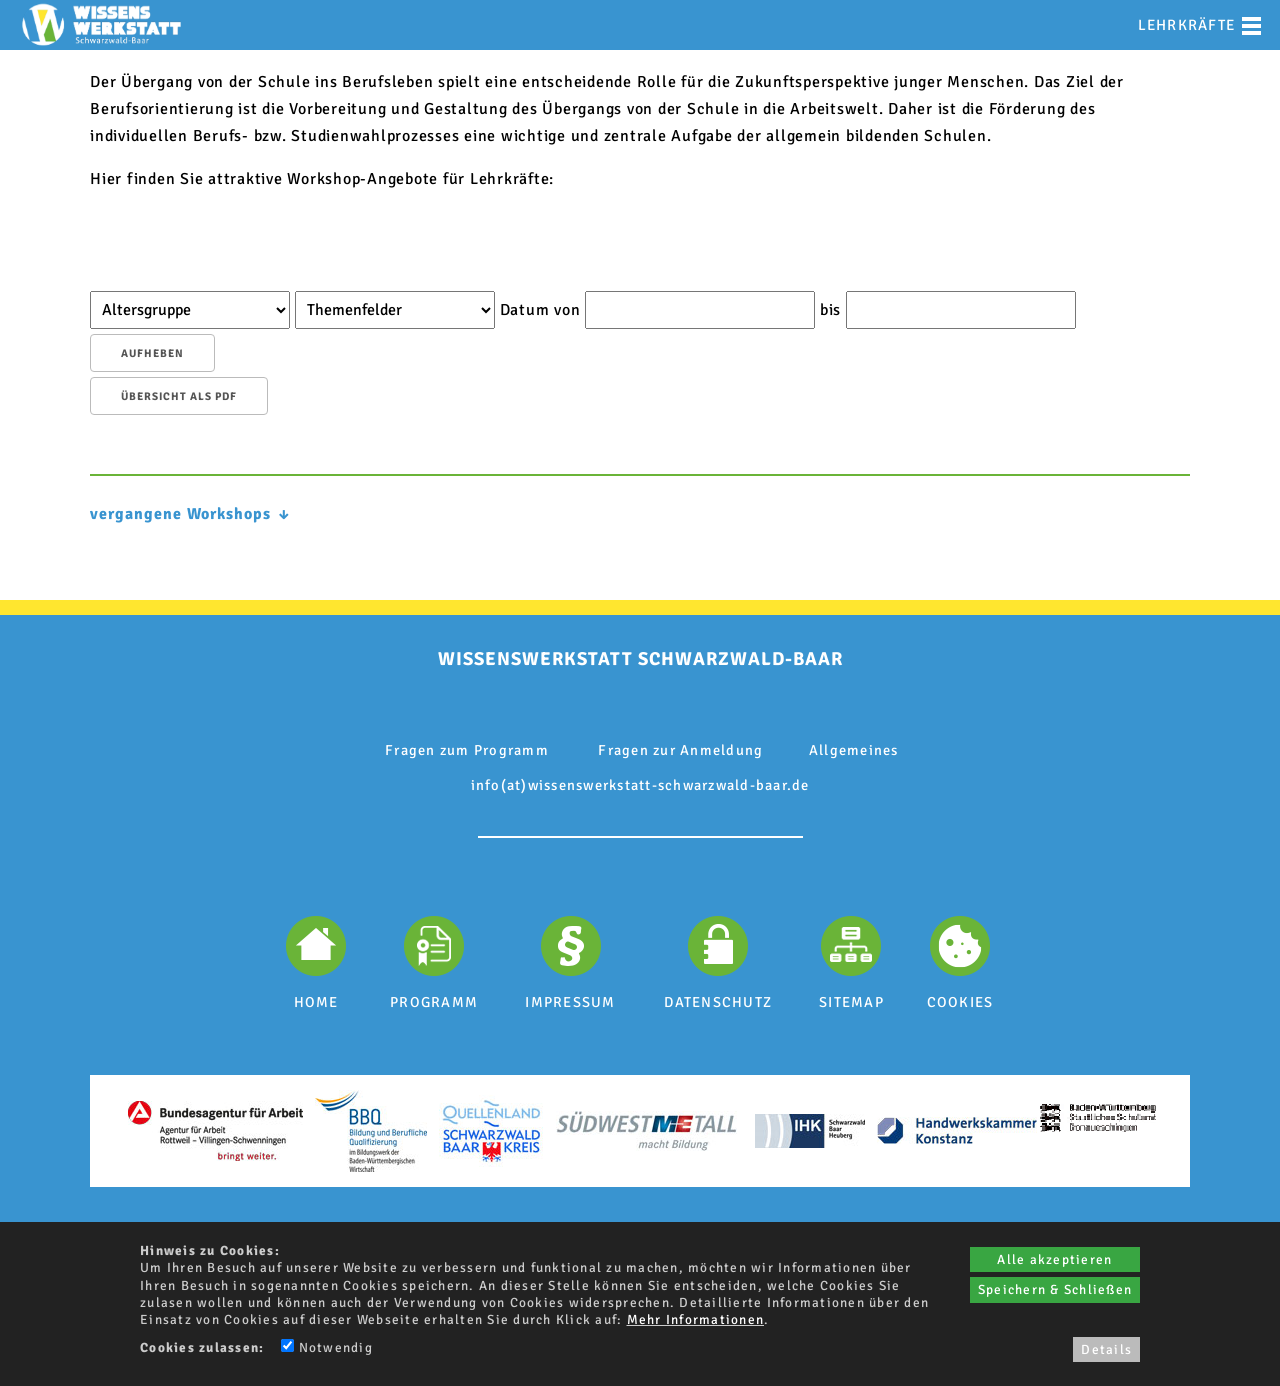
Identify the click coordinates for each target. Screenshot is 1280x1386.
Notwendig (327, 1347)
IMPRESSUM (570, 1002)
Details (1106, 1349)
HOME (316, 1002)
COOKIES (960, 1002)
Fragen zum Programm (467, 750)
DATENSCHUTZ (718, 1002)
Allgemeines (854, 750)
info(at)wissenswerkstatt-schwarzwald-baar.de (640, 785)
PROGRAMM (434, 1002)
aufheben (152, 353)
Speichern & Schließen (1055, 1289)
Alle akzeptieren (1054, 1259)
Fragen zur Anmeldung (680, 750)
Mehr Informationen (696, 1319)
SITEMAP (851, 1002)
